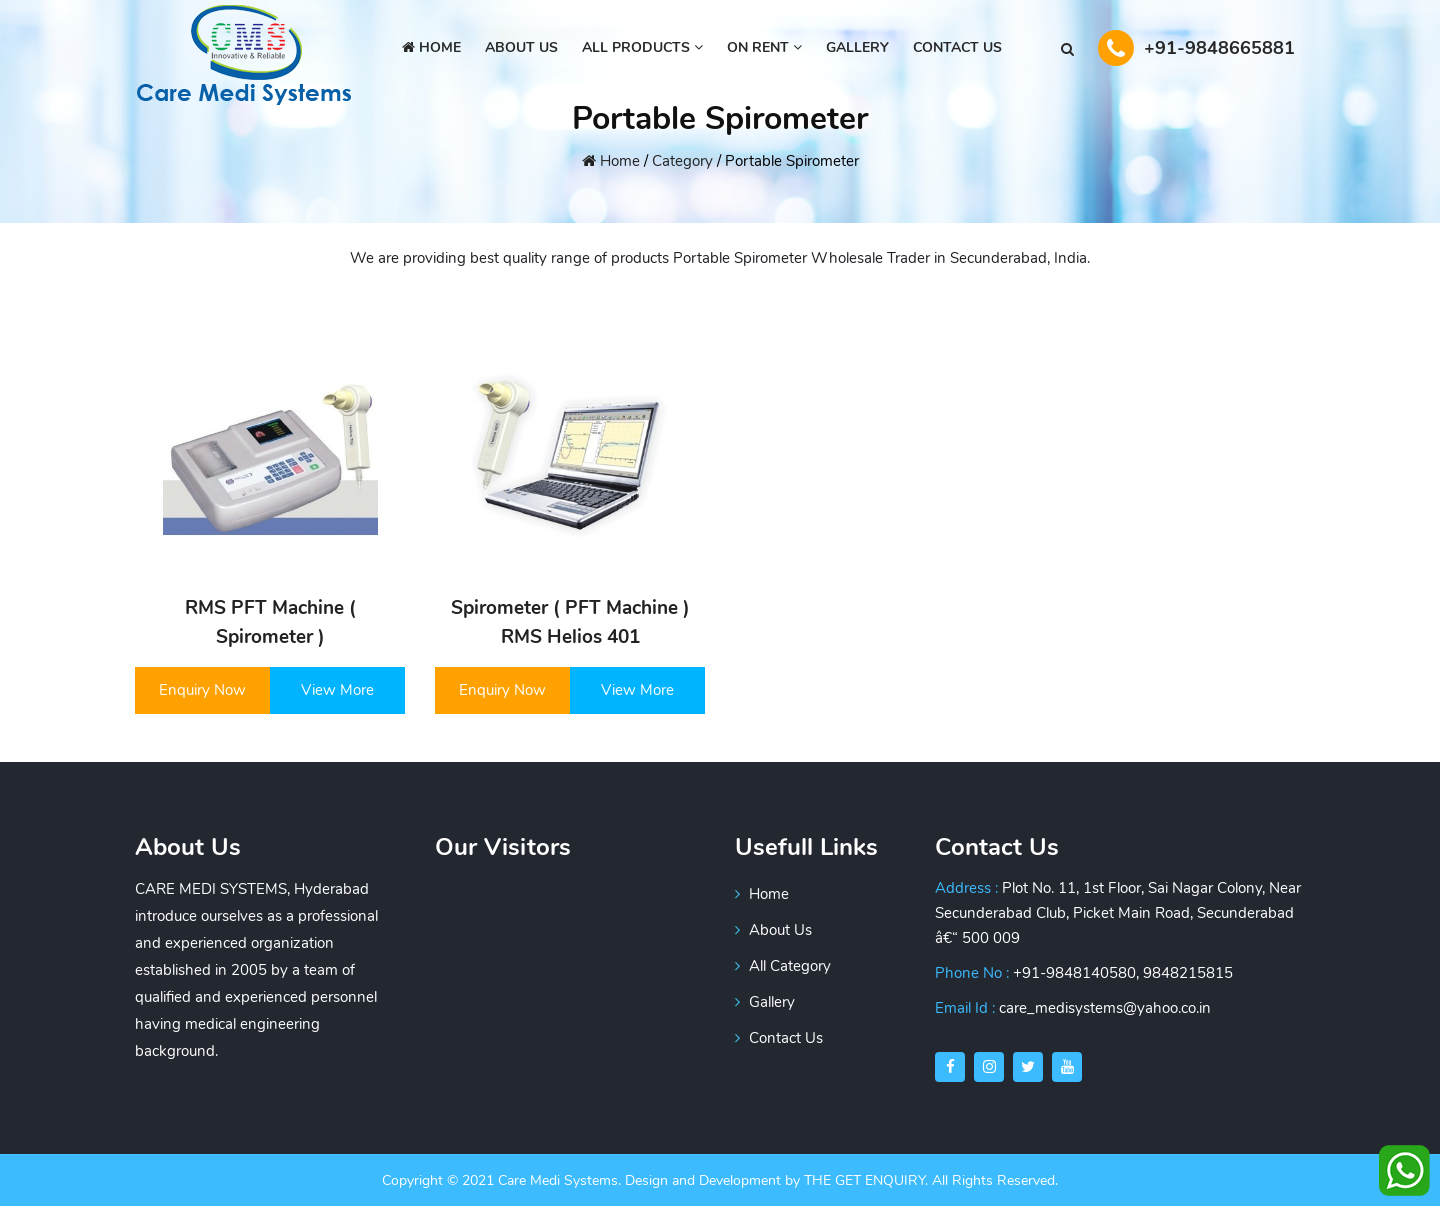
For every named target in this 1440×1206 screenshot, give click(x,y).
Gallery (765, 1002)
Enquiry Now (202, 690)
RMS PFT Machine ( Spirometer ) (270, 622)
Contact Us (957, 47)
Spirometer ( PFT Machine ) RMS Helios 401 (570, 622)
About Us (773, 930)
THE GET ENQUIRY (864, 1180)
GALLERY (857, 47)
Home (431, 47)
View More (337, 690)
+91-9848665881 (1196, 48)
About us (521, 47)
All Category (783, 966)
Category (682, 161)
